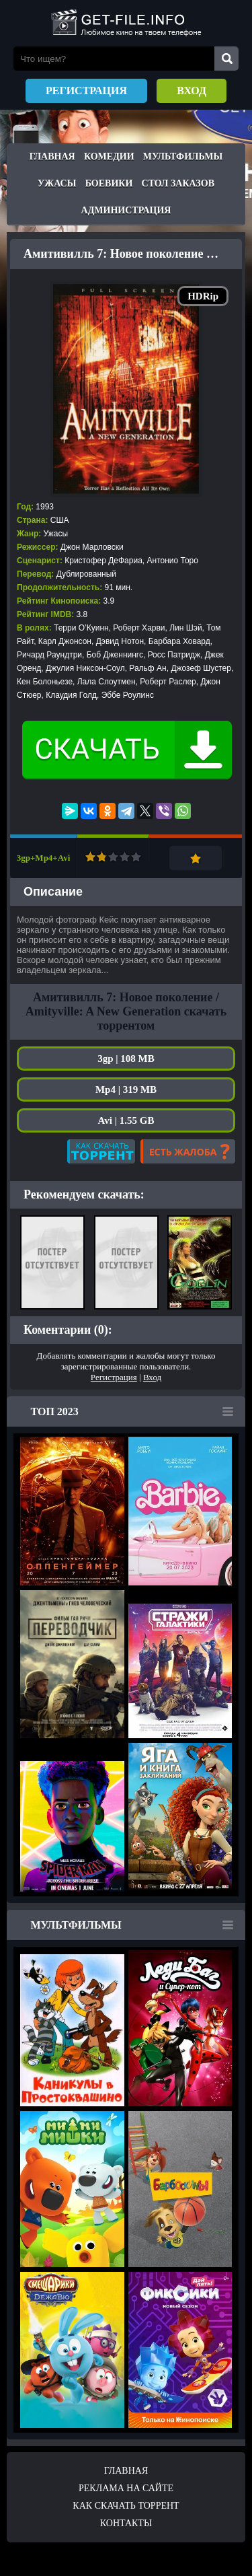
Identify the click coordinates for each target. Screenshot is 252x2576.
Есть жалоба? (187, 1151)
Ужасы (57, 183)
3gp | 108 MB (126, 1058)
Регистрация (86, 90)
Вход (191, 90)
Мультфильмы (182, 156)
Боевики (109, 183)
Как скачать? (101, 1151)
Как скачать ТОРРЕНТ (126, 2506)
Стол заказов (178, 183)
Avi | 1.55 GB (126, 1120)
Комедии (109, 156)
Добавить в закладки (195, 858)
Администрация (126, 210)
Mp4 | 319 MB (126, 1089)
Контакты (126, 2523)
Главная (52, 156)
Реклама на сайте (126, 2488)
